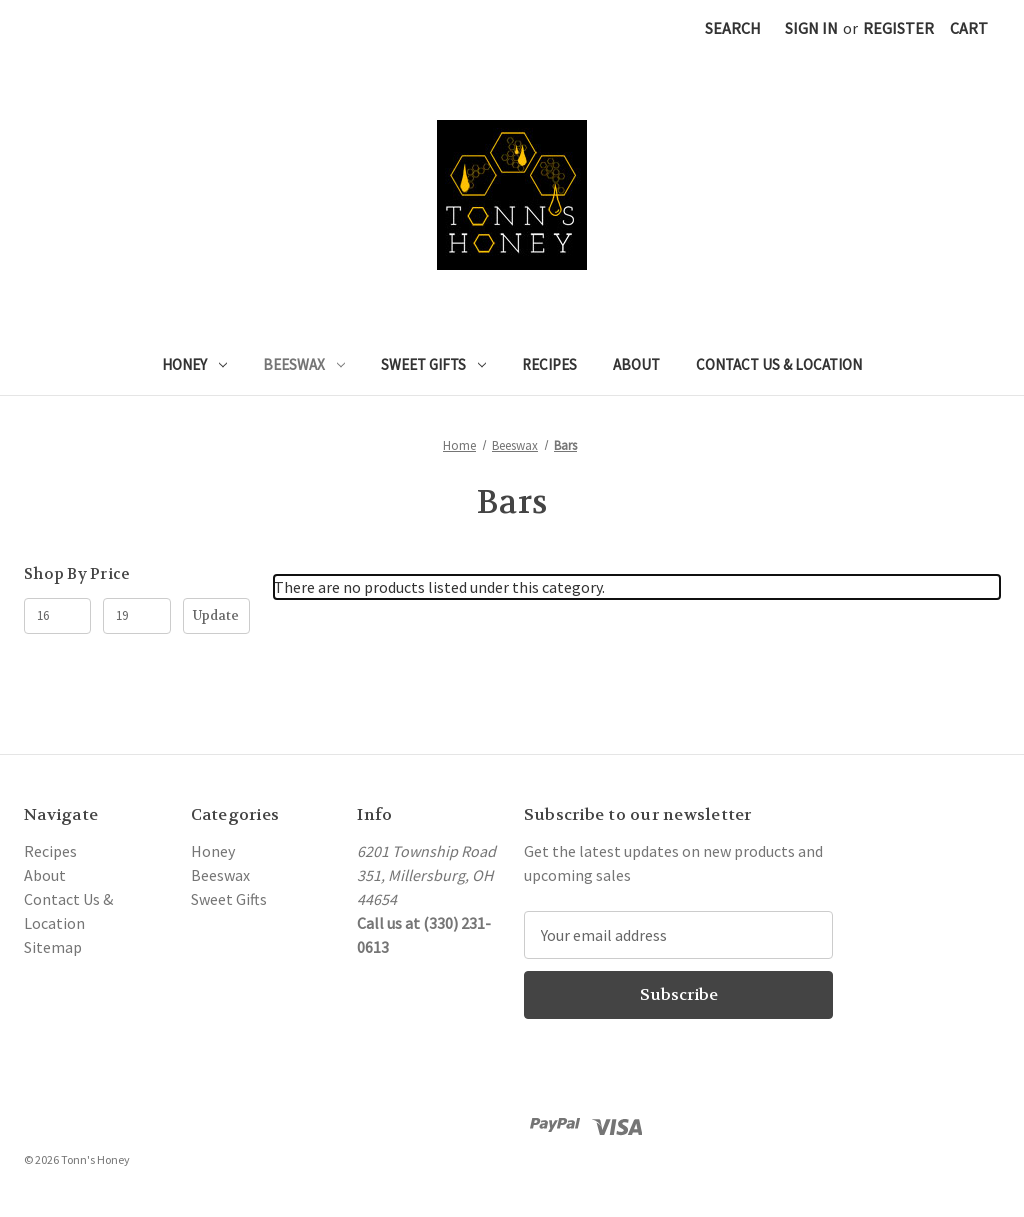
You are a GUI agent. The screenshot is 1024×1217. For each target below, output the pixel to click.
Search (733, 28)
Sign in (811, 28)
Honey (194, 364)
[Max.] (136, 616)
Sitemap (53, 947)
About (636, 364)
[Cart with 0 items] (969, 28)
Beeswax (304, 364)
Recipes (549, 364)
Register (898, 28)
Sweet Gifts (433, 364)
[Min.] (57, 616)
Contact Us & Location (779, 364)
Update (216, 615)
